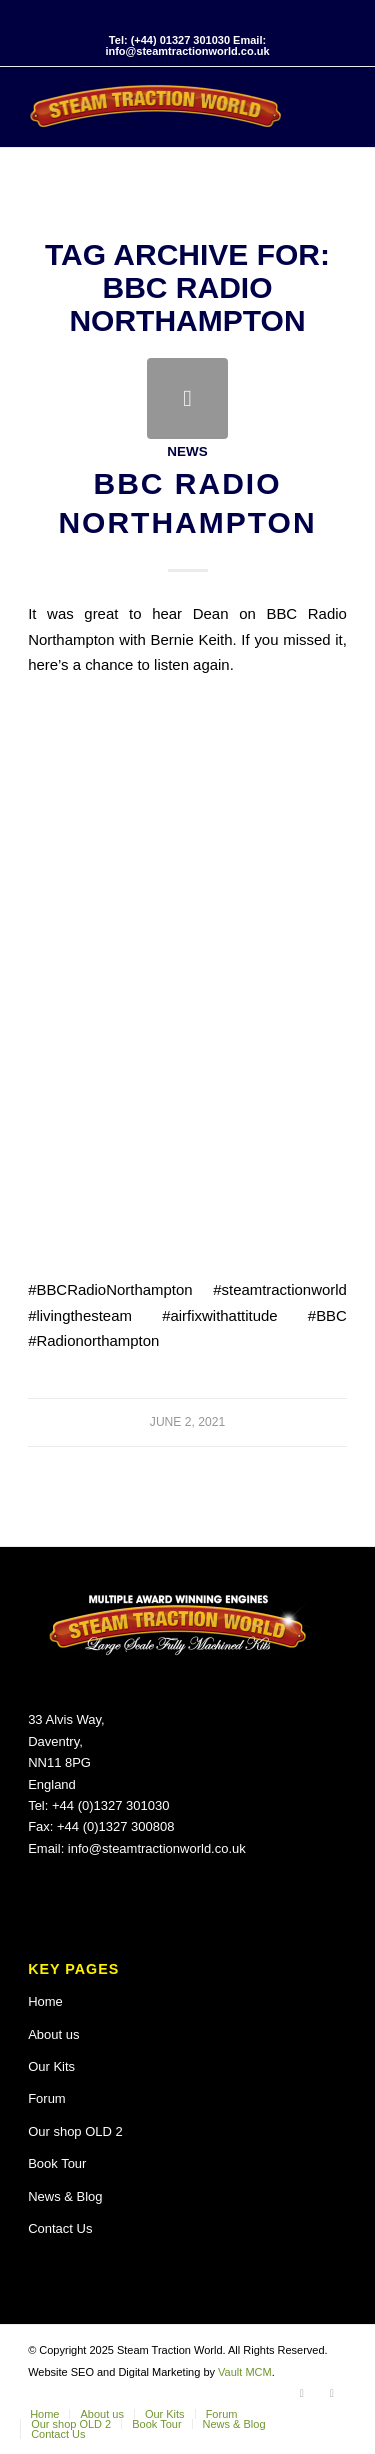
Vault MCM (245, 2372)
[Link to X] (332, 2393)
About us (53, 2034)
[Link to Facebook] (302, 2393)
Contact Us (60, 2228)
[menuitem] (44, 2414)
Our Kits (51, 2066)
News (187, 451)
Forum (47, 2098)
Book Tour (57, 2163)
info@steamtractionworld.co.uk (157, 1848)
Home (45, 2001)
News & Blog (65, 2196)
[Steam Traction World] (155, 107)
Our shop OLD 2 (75, 2131)
